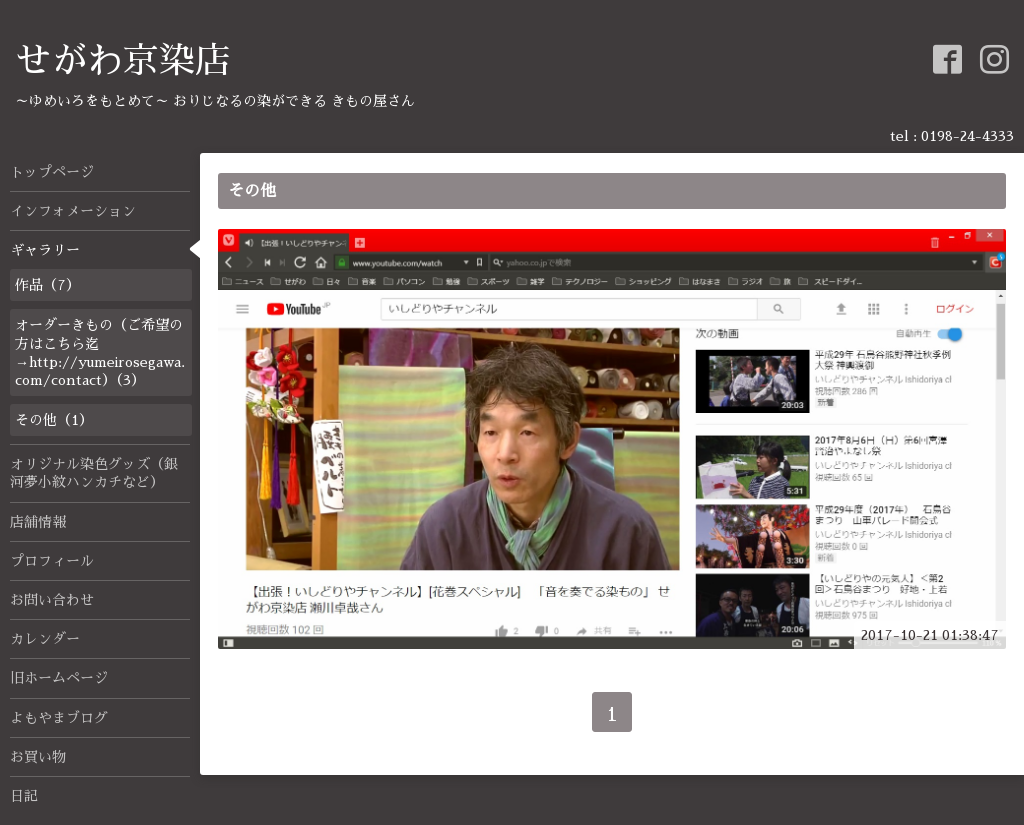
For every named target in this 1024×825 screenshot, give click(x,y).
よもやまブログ (59, 718)
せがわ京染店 (123, 61)
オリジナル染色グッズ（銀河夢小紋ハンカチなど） (94, 473)
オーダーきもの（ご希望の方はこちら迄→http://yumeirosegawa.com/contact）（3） (100, 352)
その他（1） (54, 420)
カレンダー (45, 639)
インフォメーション (73, 211)
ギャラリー (45, 250)
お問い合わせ (52, 600)
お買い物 (38, 757)
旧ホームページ (59, 678)
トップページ (52, 172)
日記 (24, 796)
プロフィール (52, 561)
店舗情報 (38, 522)
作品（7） (47, 285)
